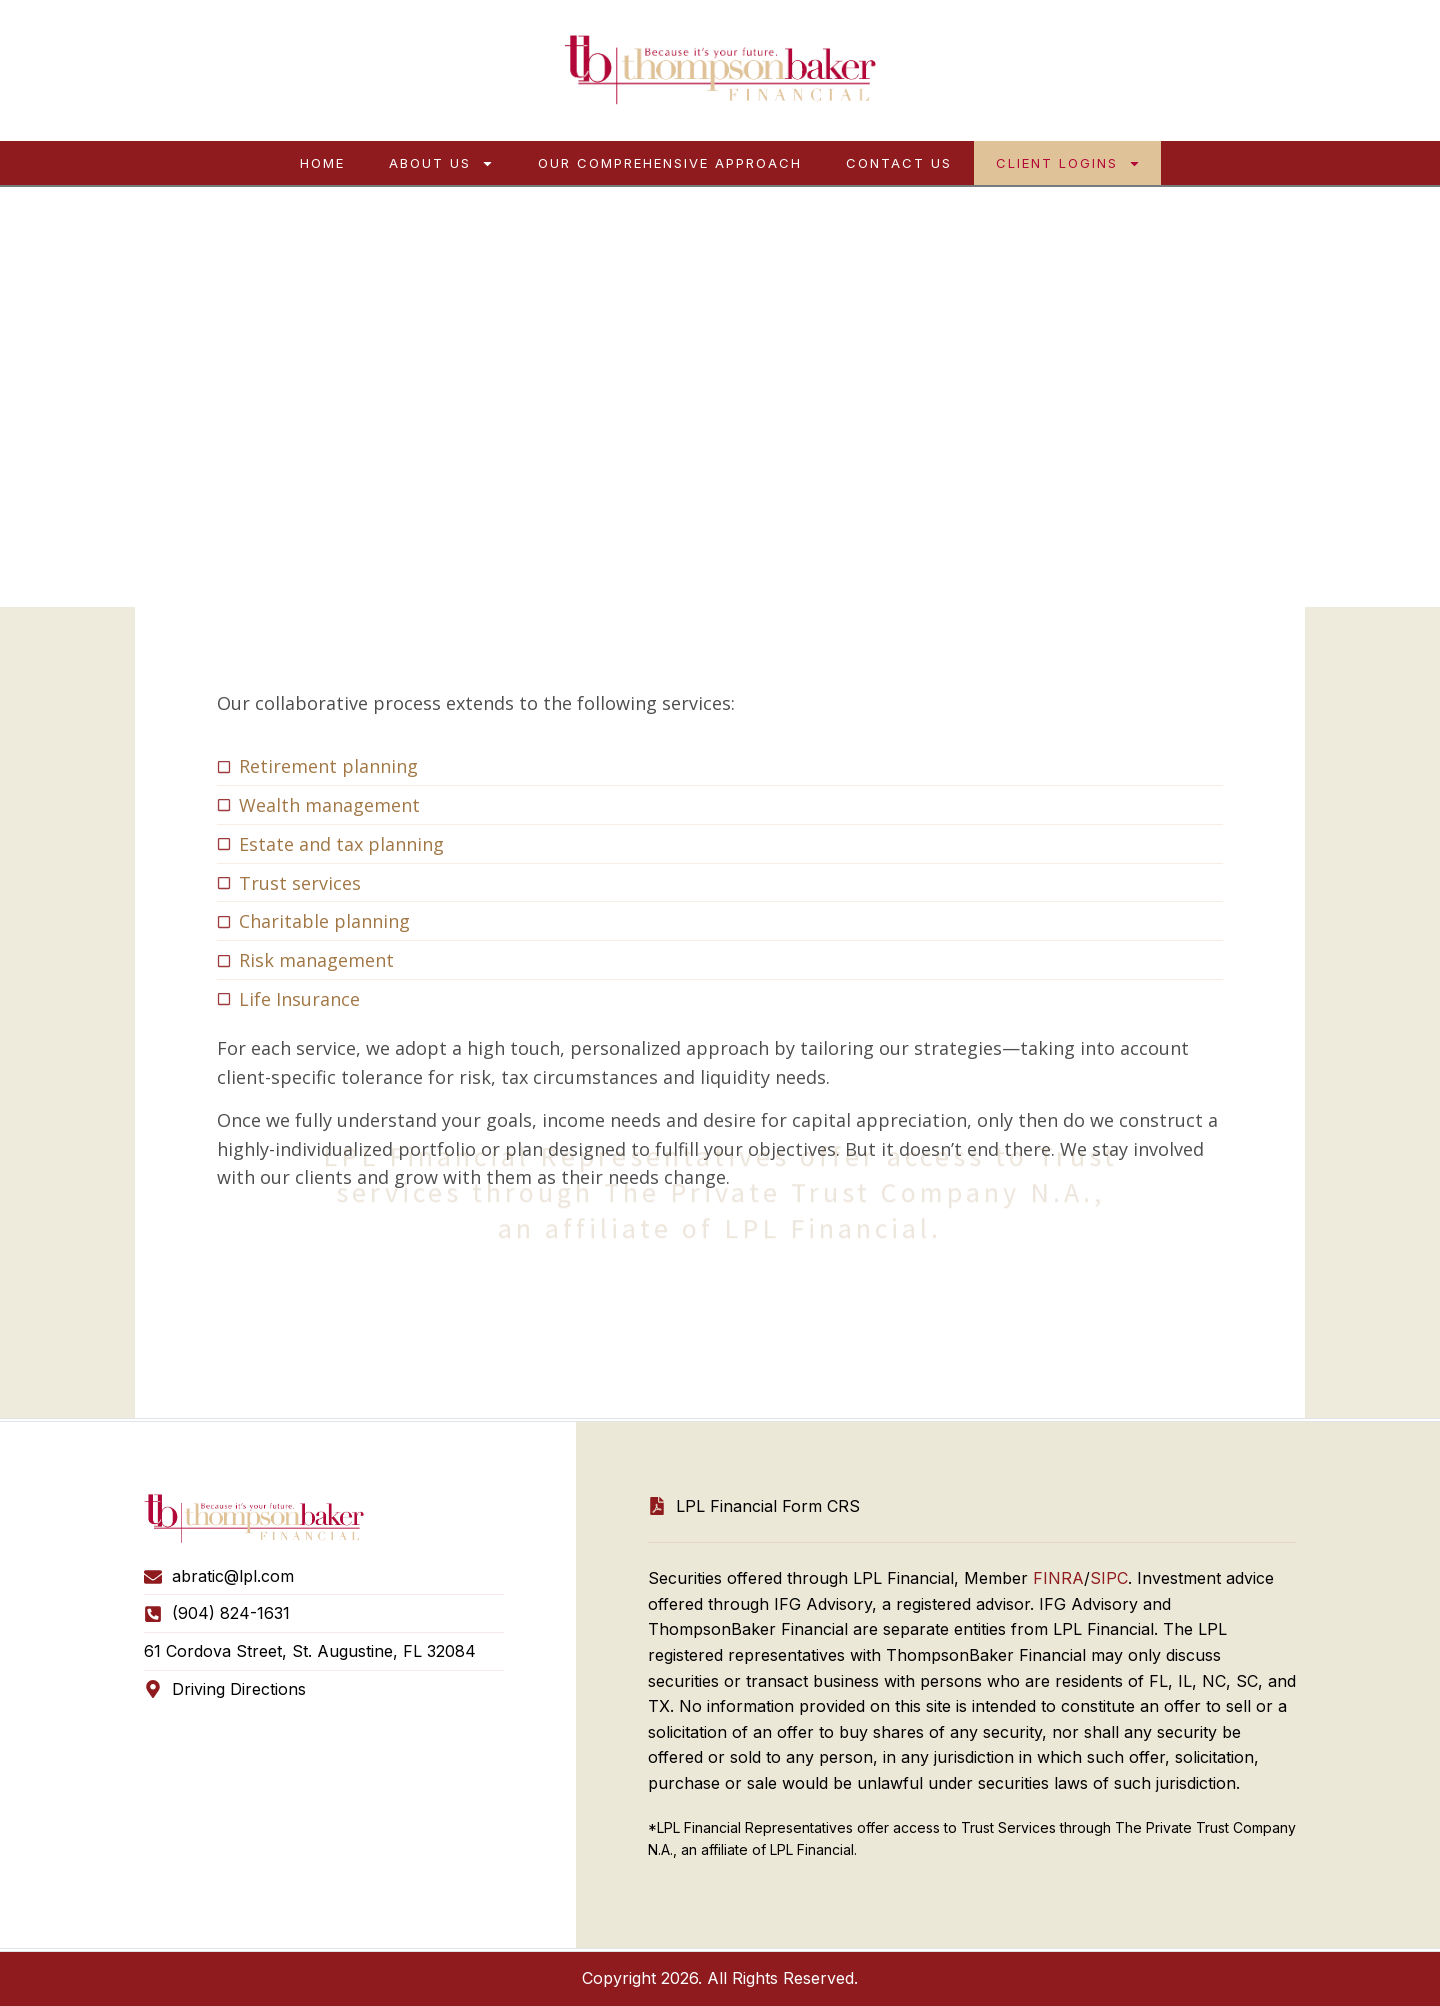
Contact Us (899, 163)
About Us (441, 163)
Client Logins (1068, 163)
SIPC (1109, 1578)
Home (322, 163)
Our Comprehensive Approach (670, 163)
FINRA (1058, 1578)
